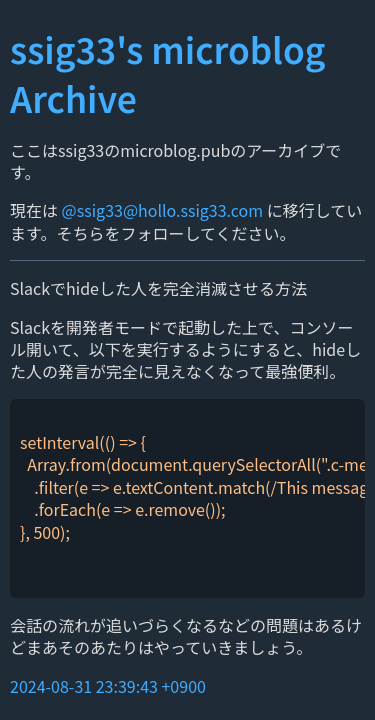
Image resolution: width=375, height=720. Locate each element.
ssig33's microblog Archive (167, 73)
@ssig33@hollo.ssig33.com (162, 210)
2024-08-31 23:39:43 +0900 (108, 686)
